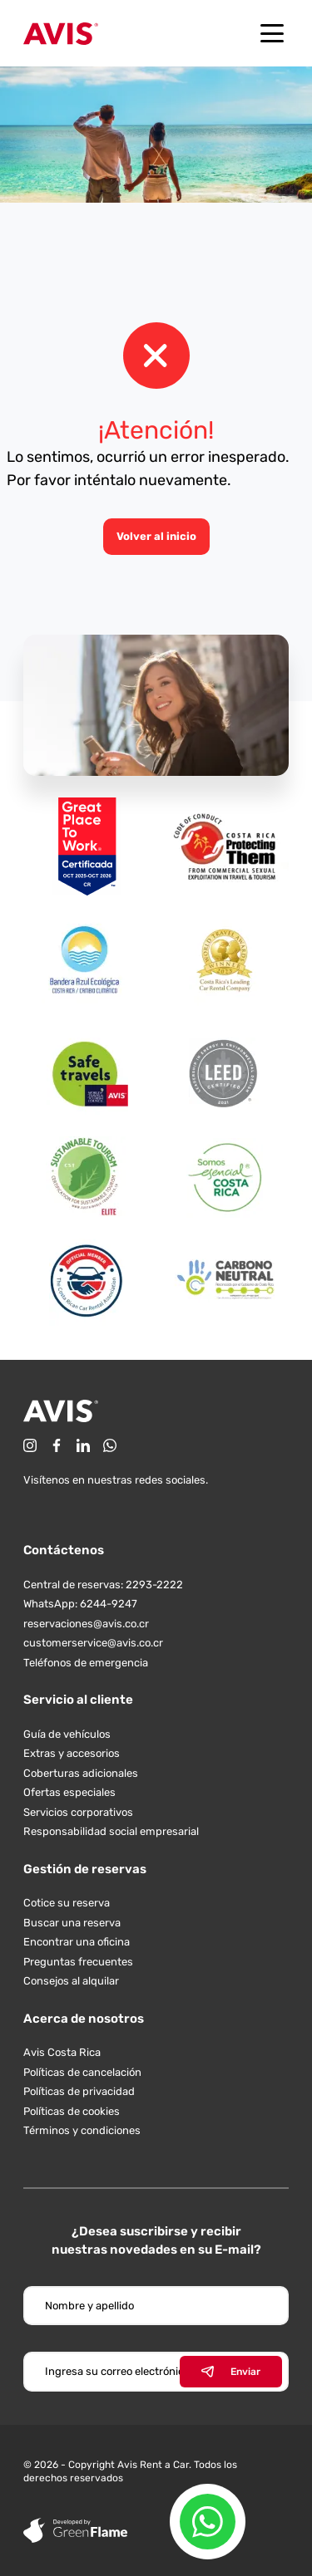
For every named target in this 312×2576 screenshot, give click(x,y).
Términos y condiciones (82, 2130)
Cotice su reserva (66, 1902)
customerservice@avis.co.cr (93, 1642)
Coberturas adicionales (80, 1773)
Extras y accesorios (71, 1753)
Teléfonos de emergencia (85, 1662)
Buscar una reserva (72, 1922)
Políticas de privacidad (79, 2091)
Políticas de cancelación (82, 2072)
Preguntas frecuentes (78, 1961)
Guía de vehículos (67, 1734)
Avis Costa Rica (62, 2052)
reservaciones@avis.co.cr (86, 1623)
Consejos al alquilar (71, 1981)
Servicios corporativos (78, 1812)
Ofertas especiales (69, 1792)
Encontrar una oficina (76, 1942)
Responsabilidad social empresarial (111, 1831)
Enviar (230, 2371)
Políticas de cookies (71, 2111)
